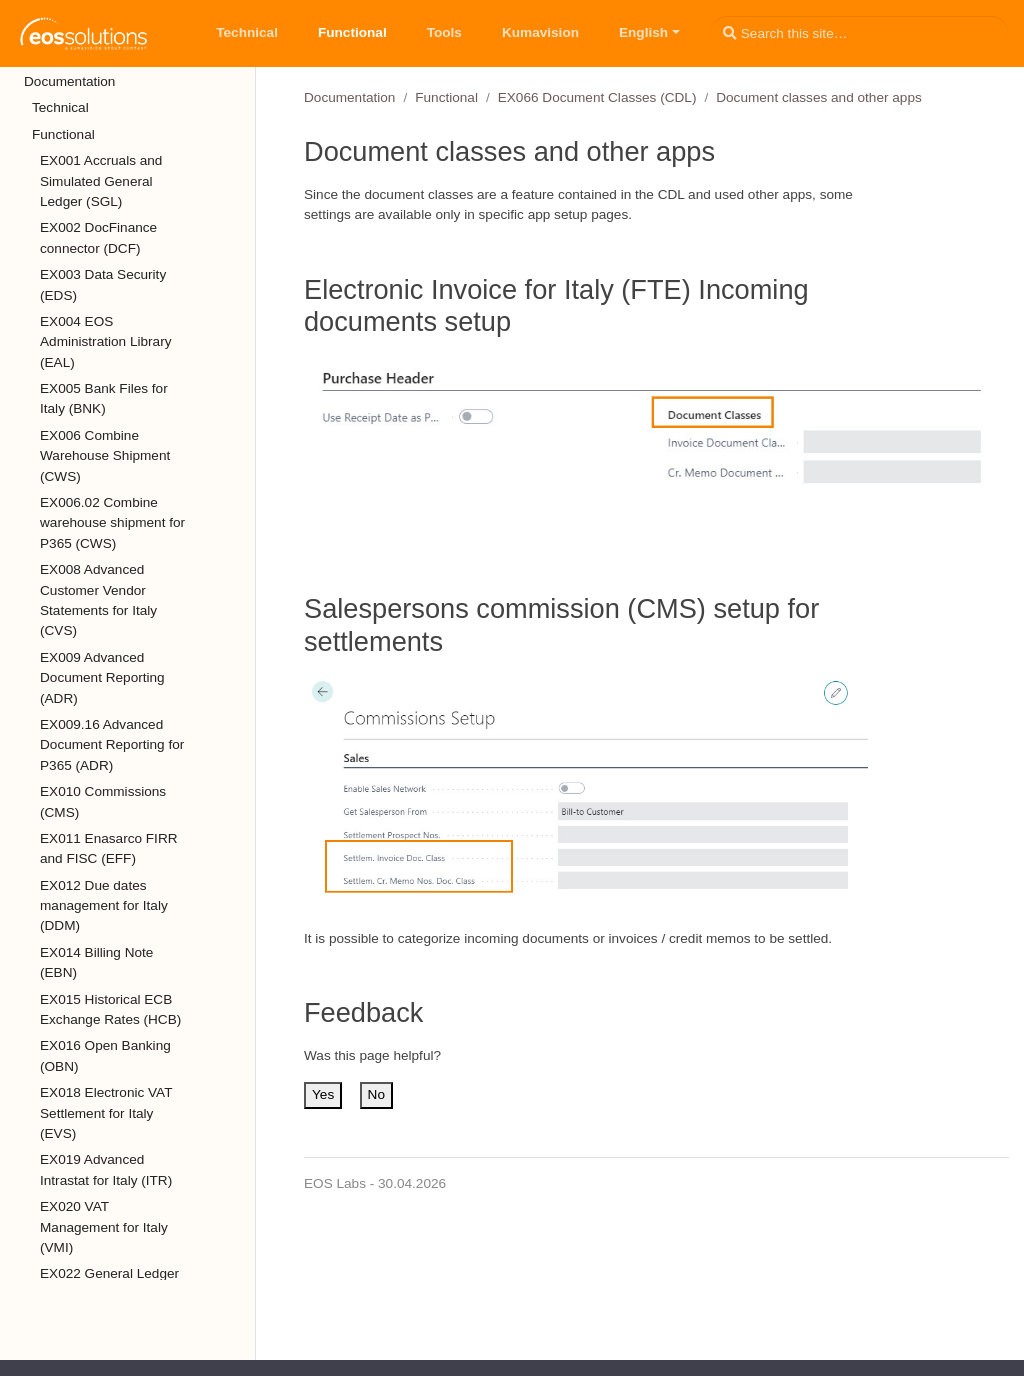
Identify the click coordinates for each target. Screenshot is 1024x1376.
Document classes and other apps (819, 97)
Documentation (349, 97)
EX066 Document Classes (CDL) (597, 97)
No (376, 1094)
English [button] (643, 32)
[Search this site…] (859, 33)
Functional (446, 97)
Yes (323, 1094)
